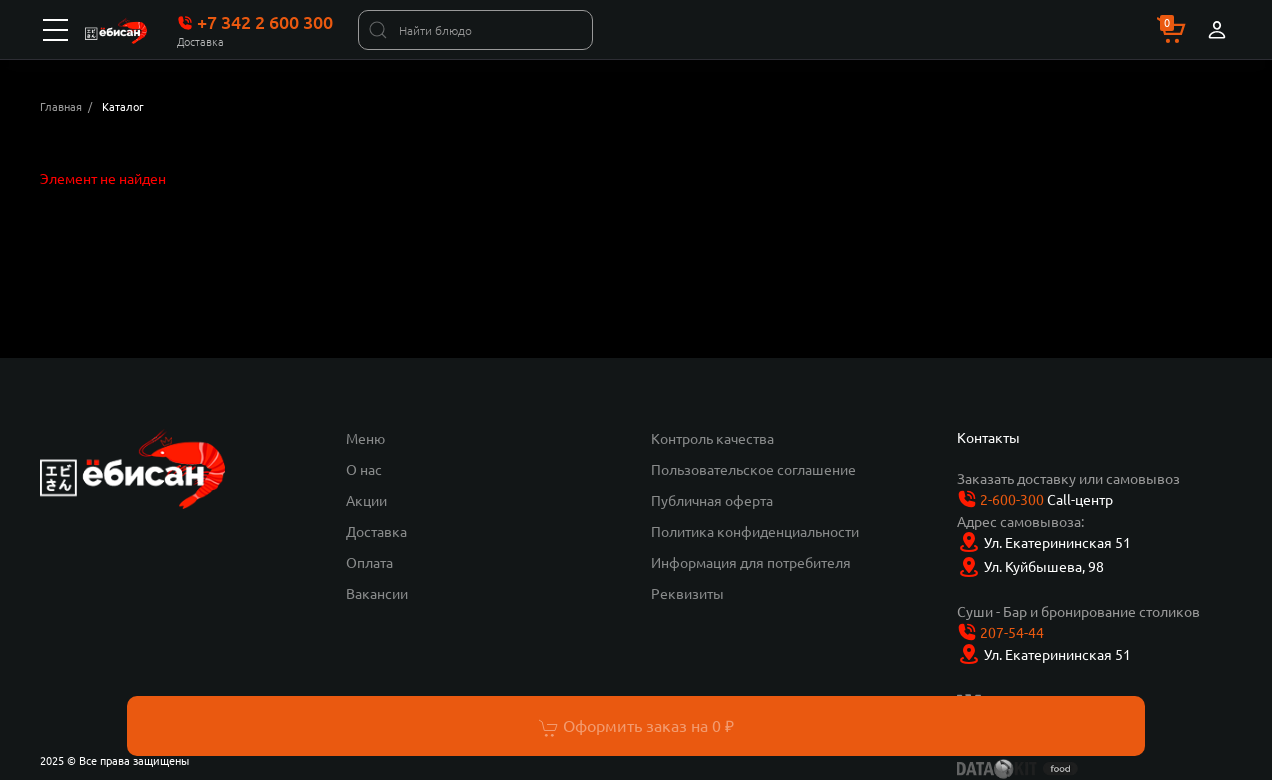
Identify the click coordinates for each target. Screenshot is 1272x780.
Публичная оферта (712, 500)
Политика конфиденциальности (755, 531)
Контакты (988, 437)
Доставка (376, 531)
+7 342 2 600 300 (255, 22)
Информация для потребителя (751, 562)
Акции (366, 500)
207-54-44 (1012, 632)
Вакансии (377, 593)
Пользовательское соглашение (753, 469)
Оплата (369, 562)
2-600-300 (1012, 499)
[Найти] (378, 30)
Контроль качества (712, 438)
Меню (365, 438)
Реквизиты (687, 593)
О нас (364, 469)
